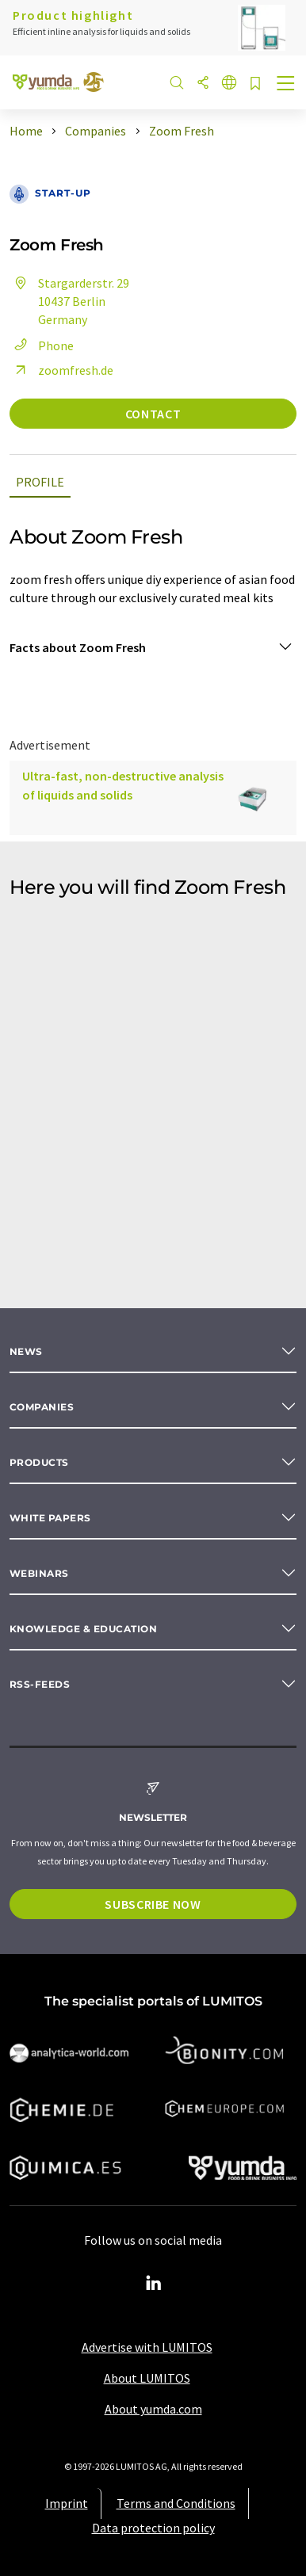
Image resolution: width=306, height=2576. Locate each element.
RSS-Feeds (40, 1684)
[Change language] (229, 83)
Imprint (66, 2503)
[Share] (203, 83)
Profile (40, 482)
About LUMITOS (147, 2378)
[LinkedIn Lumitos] (153, 2284)
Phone (42, 345)
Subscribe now (153, 1904)
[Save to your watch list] (255, 84)
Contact (153, 414)
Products (39, 1462)
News (26, 1351)
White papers (50, 1518)
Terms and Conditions (176, 2503)
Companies (42, 1407)
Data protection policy (153, 2528)
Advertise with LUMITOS (147, 2347)
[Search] (177, 83)
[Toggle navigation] (286, 84)
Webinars (39, 1573)
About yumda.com (153, 2409)
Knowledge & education (83, 1629)
